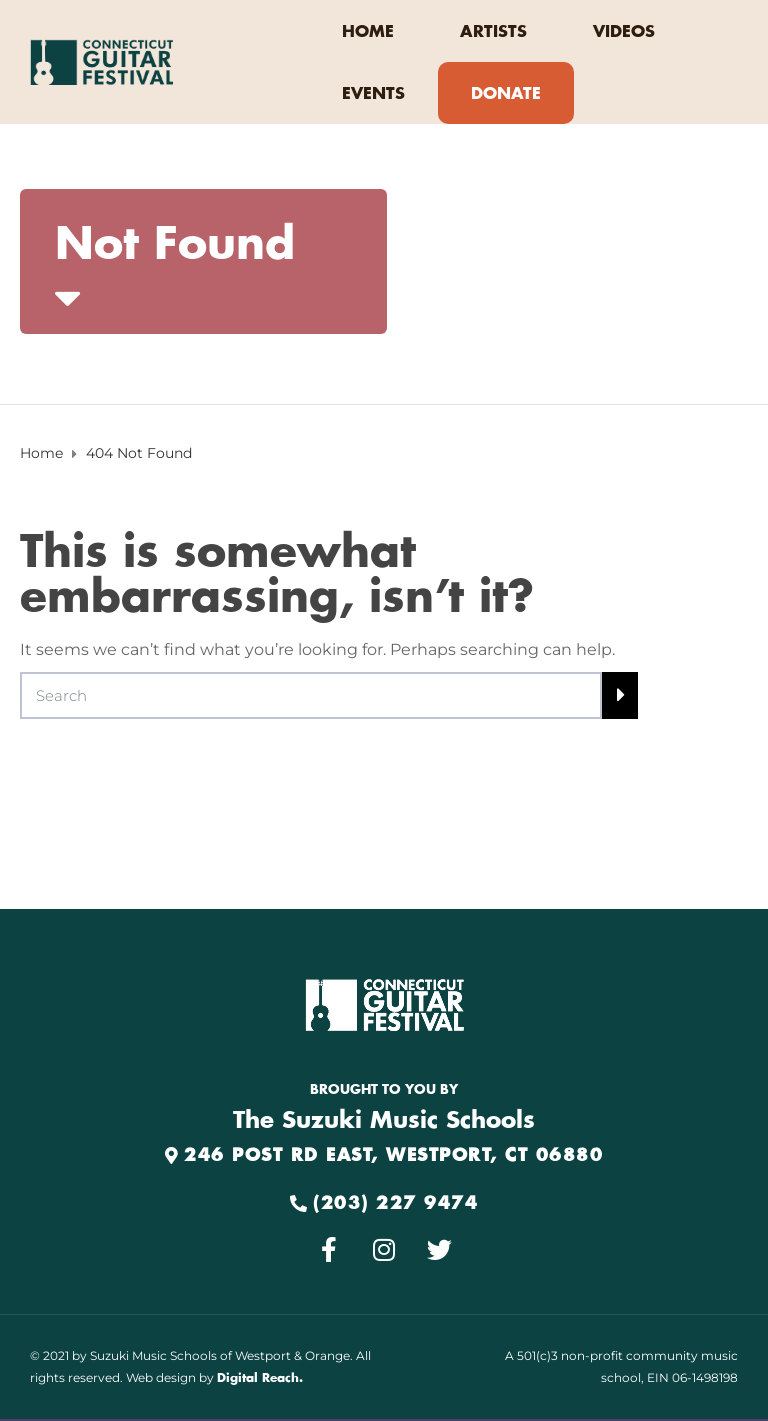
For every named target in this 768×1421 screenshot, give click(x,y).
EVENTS (373, 94)
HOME (368, 32)
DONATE (506, 94)
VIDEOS (624, 32)
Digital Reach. (260, 1378)
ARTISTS (493, 32)
